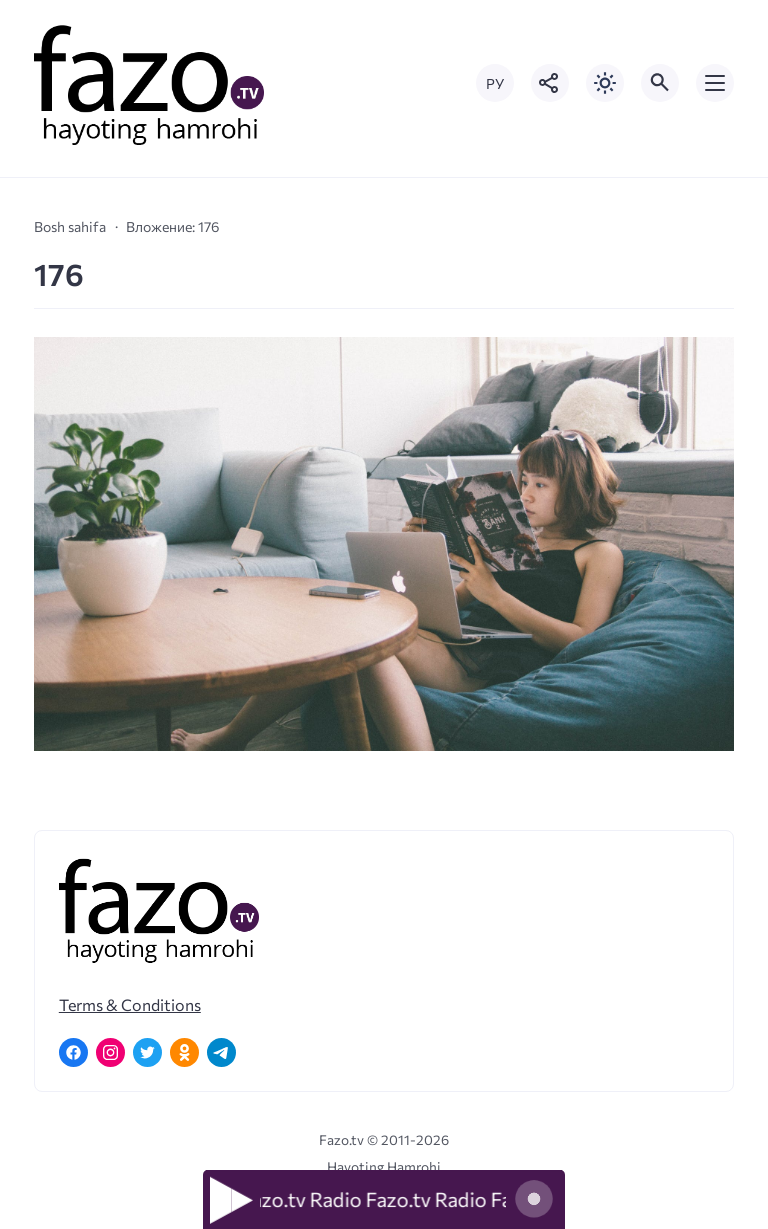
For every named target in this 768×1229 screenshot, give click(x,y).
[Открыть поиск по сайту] (660, 83)
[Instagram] (110, 1052)
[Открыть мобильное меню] (715, 83)
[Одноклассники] (184, 1052)
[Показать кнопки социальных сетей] (550, 83)
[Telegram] (221, 1052)
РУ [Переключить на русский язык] (495, 83)
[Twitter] (147, 1052)
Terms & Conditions (130, 1004)
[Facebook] (73, 1052)
